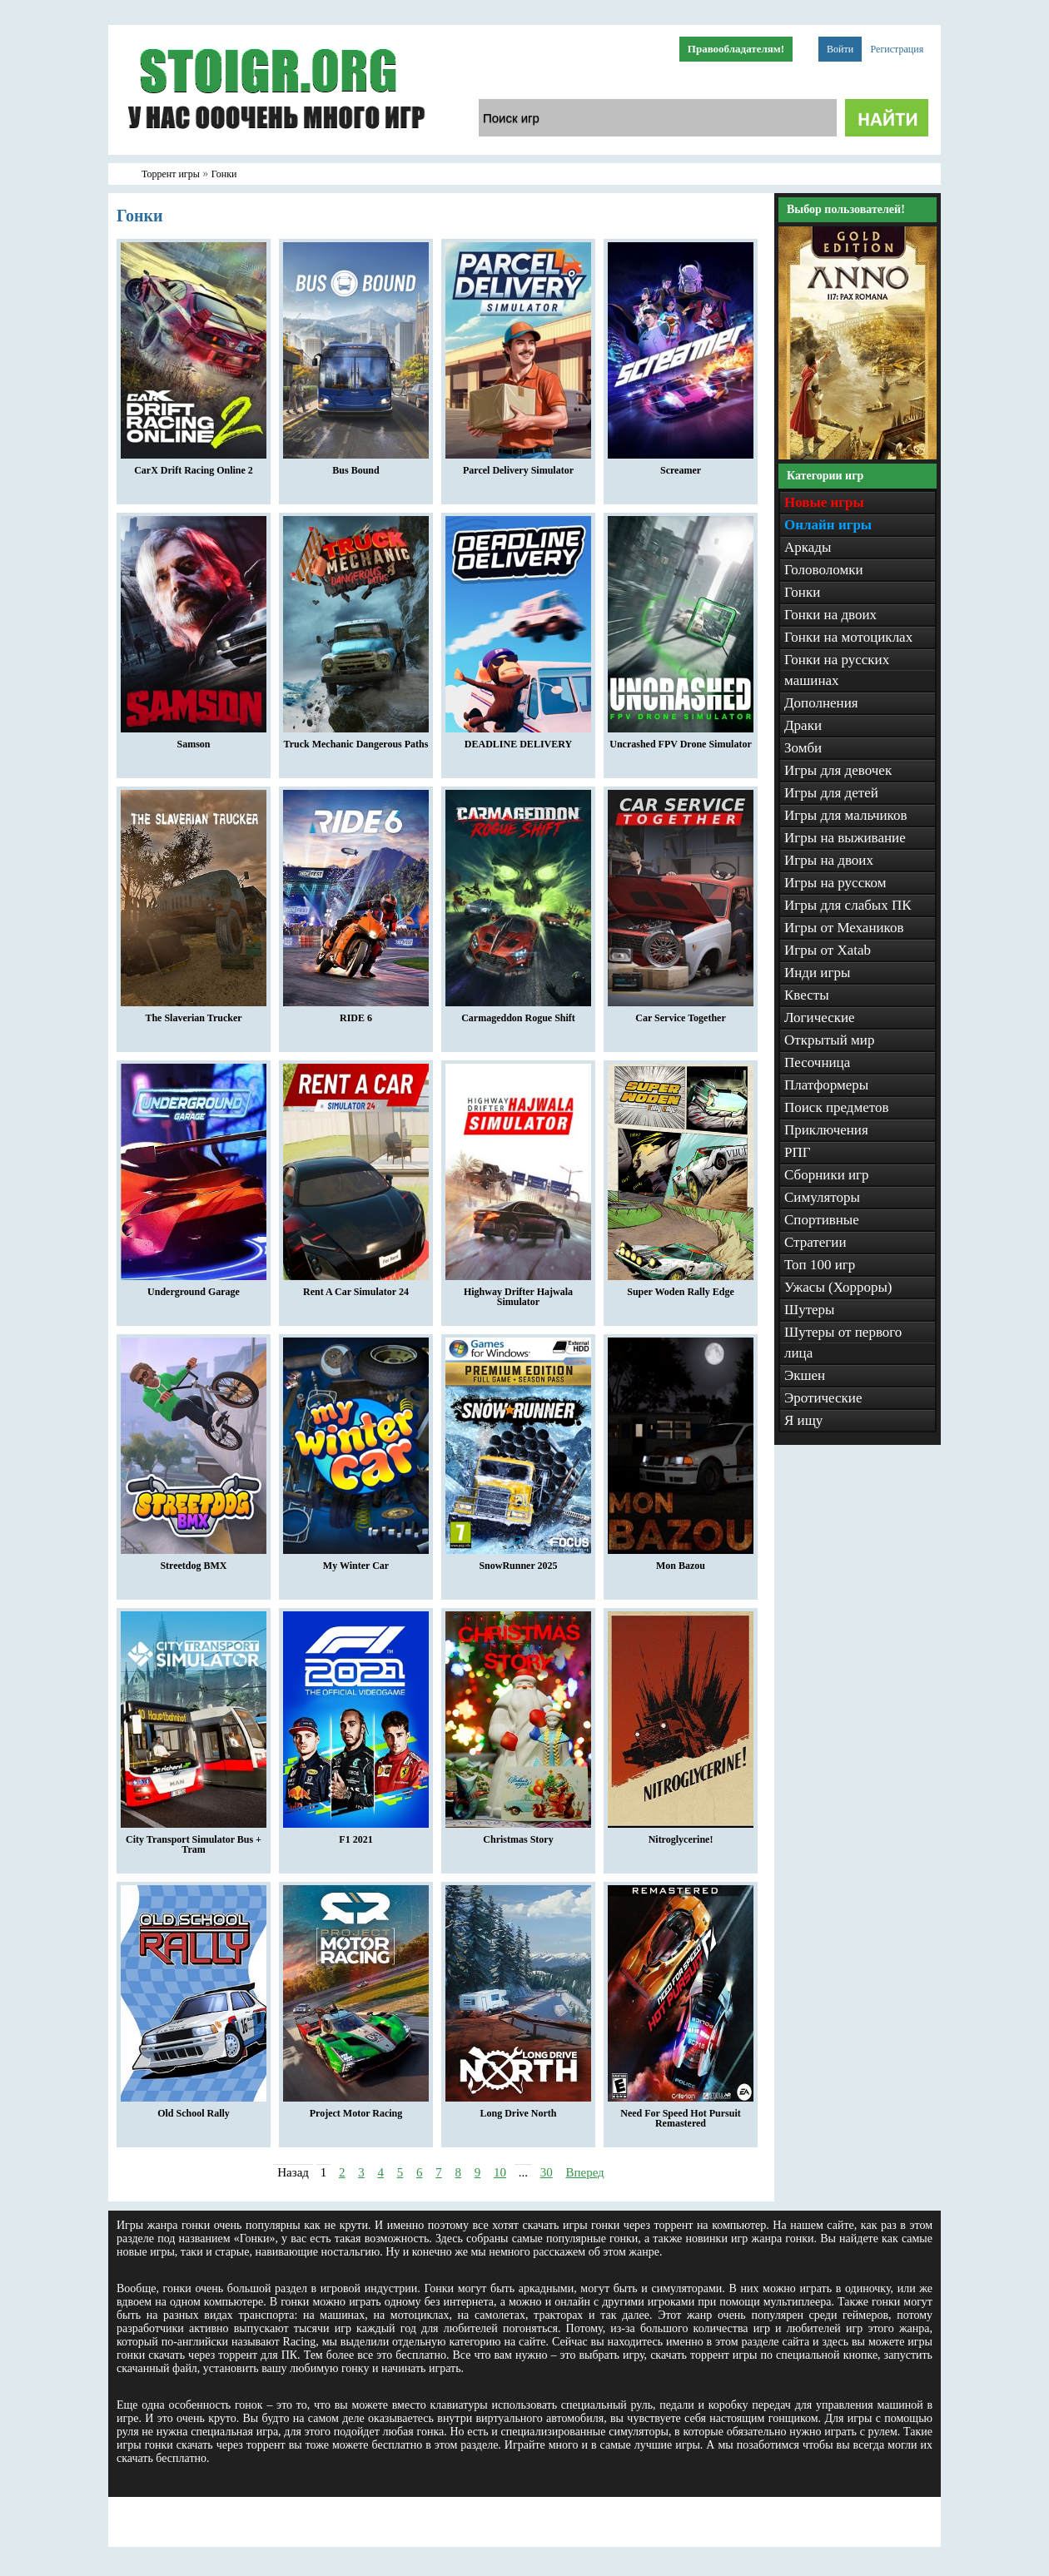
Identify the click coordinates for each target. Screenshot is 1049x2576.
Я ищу (803, 1420)
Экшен (804, 1375)
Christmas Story (518, 1835)
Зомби (803, 748)
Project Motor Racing (356, 2109)
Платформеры (826, 1085)
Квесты (806, 995)
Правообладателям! (736, 48)
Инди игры (817, 972)
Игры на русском (835, 883)
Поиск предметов (836, 1107)
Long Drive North (518, 2109)
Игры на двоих (828, 860)
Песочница (817, 1062)
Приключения (826, 1130)
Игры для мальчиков (845, 815)
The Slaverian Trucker (193, 1014)
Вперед (584, 2172)
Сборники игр (826, 1175)
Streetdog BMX (193, 1561)
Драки (803, 725)
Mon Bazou (680, 1561)
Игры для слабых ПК (848, 905)
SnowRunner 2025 (518, 1561)
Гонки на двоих (830, 615)
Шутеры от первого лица (843, 1342)
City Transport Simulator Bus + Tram (193, 1840)
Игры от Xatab (827, 950)
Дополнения (821, 703)
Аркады (807, 547)
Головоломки (823, 570)
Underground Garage (193, 1288)
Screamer (680, 466)
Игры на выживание (845, 838)
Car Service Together (680, 1014)
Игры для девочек (838, 770)
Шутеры (809, 1310)
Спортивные (821, 1220)
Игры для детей (831, 793)
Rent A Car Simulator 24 (356, 1288)
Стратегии (815, 1242)
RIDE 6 (356, 1014)
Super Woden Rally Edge (680, 1288)
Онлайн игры (828, 525)
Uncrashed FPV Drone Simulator (680, 740)
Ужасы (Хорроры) (838, 1287)
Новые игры (824, 502)
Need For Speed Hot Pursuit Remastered (680, 2114)
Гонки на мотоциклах (848, 637)
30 (546, 2172)
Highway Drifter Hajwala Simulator (518, 1293)
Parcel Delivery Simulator (518, 466)
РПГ (797, 1152)
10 (500, 2172)
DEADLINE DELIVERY (518, 740)
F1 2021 (356, 1835)
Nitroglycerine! (680, 1835)
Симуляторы (822, 1197)
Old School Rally (193, 2109)
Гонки (802, 592)
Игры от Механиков (844, 928)
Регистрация (897, 49)
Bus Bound (356, 466)
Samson (193, 740)
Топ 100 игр (819, 1265)
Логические (819, 1017)
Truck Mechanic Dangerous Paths (356, 740)
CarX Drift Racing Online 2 (193, 466)
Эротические (823, 1398)
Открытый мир (829, 1040)
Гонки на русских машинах (836, 670)
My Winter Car (356, 1561)
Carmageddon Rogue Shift (518, 1014)
